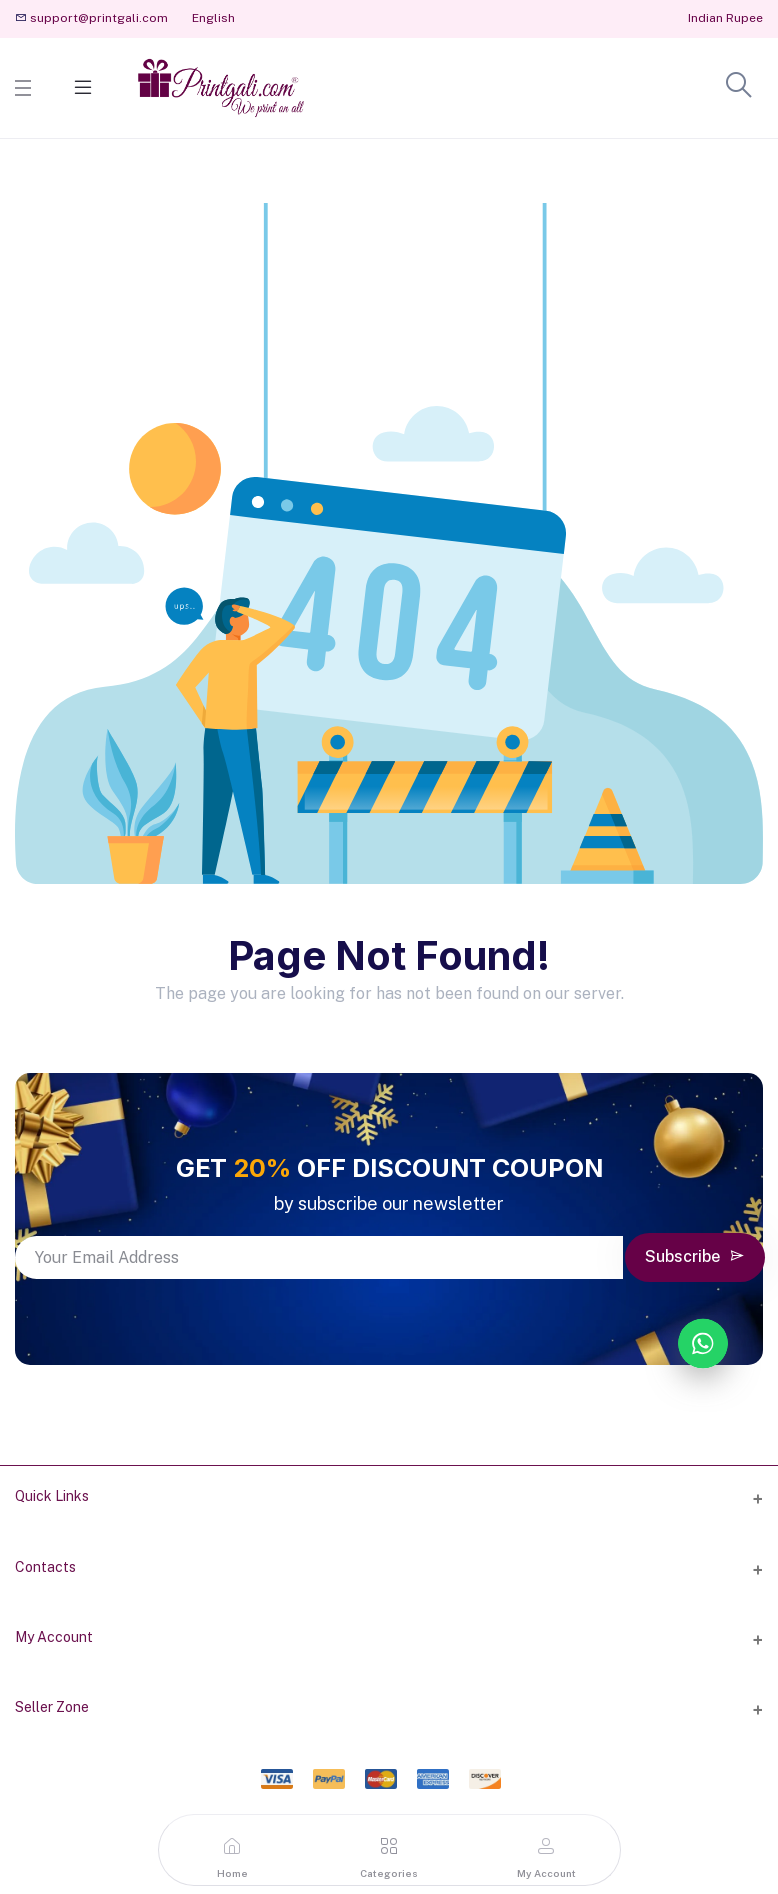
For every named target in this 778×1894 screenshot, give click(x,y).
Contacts (45, 1567)
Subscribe (695, 1256)
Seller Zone (52, 1707)
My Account (54, 1637)
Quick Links (52, 1496)
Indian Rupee (725, 18)
